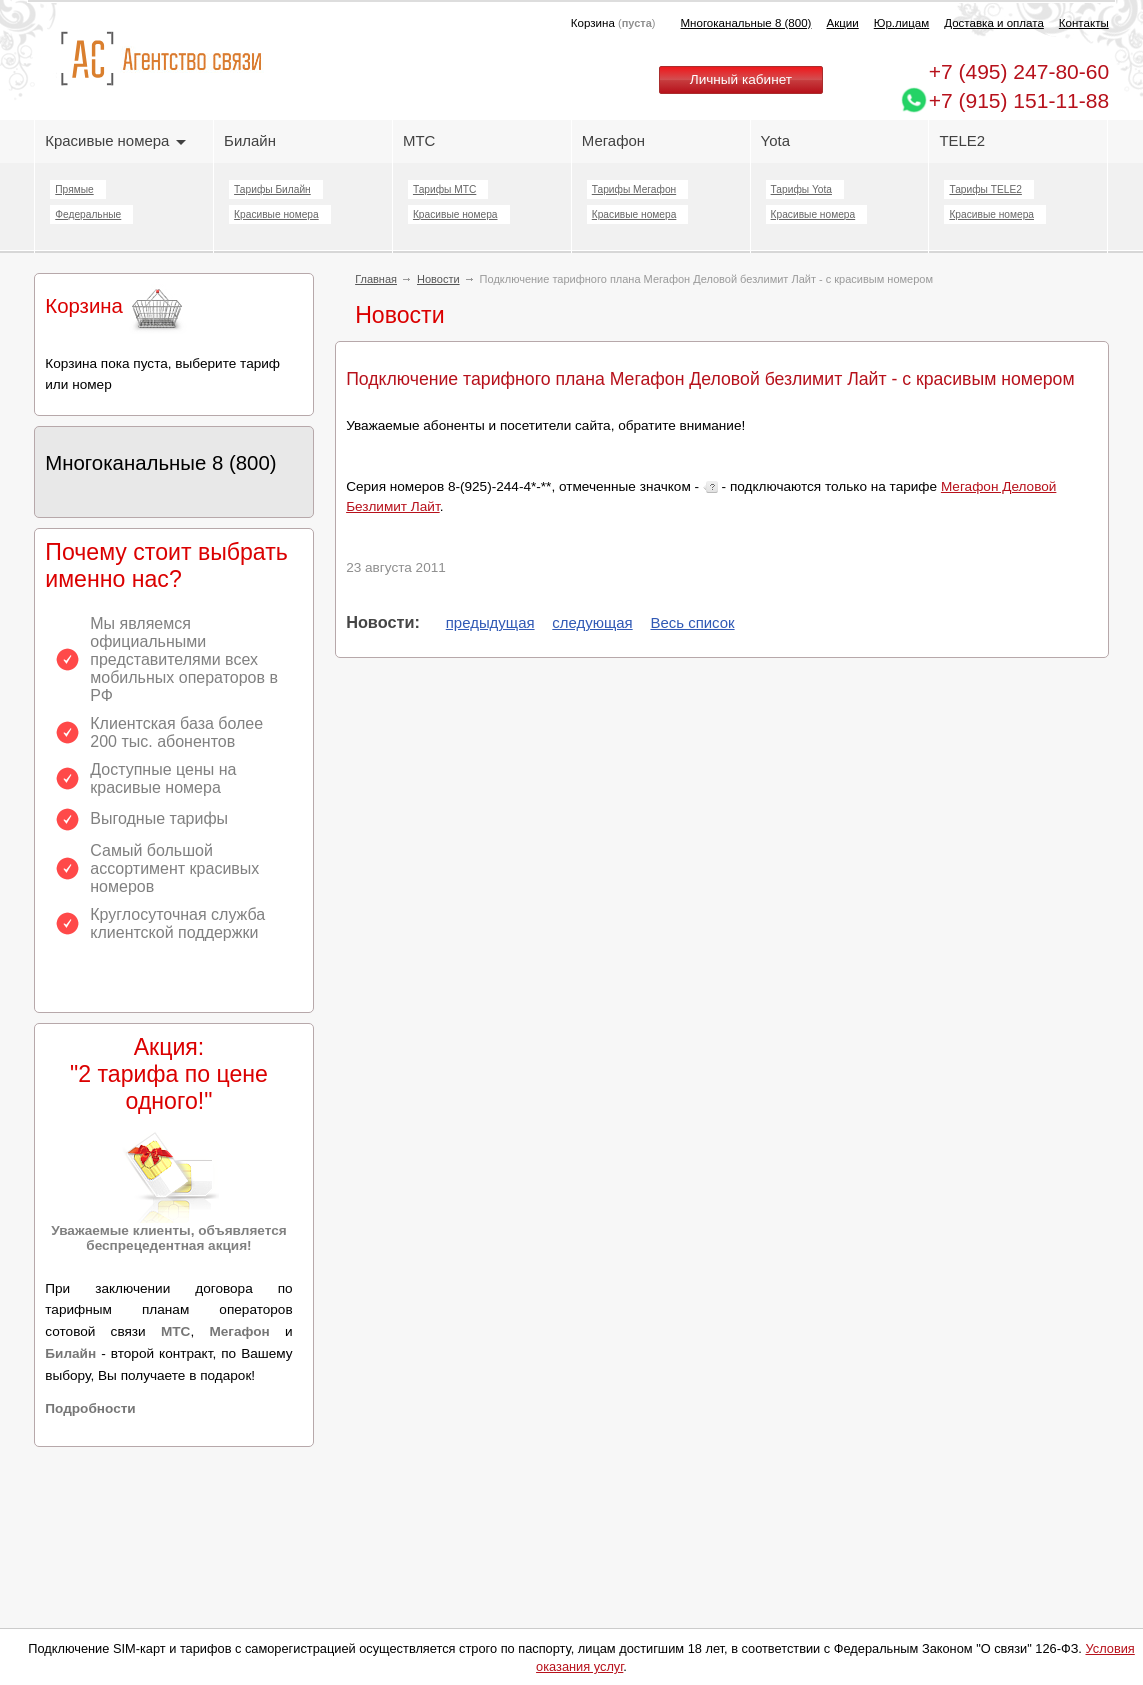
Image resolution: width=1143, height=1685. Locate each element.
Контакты (1084, 23)
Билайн (250, 140)
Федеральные (88, 214)
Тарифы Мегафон (634, 189)
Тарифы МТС (444, 189)
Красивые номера (115, 140)
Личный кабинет (741, 79)
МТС (419, 140)
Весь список (692, 622)
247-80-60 (1019, 71)
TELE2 (962, 140)
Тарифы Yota (801, 189)
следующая (592, 622)
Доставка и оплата (994, 23)
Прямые (74, 189)
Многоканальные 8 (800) (746, 23)
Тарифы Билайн (272, 189)
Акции (842, 23)
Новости (438, 279)
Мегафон (613, 140)
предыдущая (490, 622)
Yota (775, 140)
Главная (376, 279)
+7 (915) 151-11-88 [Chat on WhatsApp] (1019, 100)
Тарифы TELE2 (985, 189)
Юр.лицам (901, 23)
